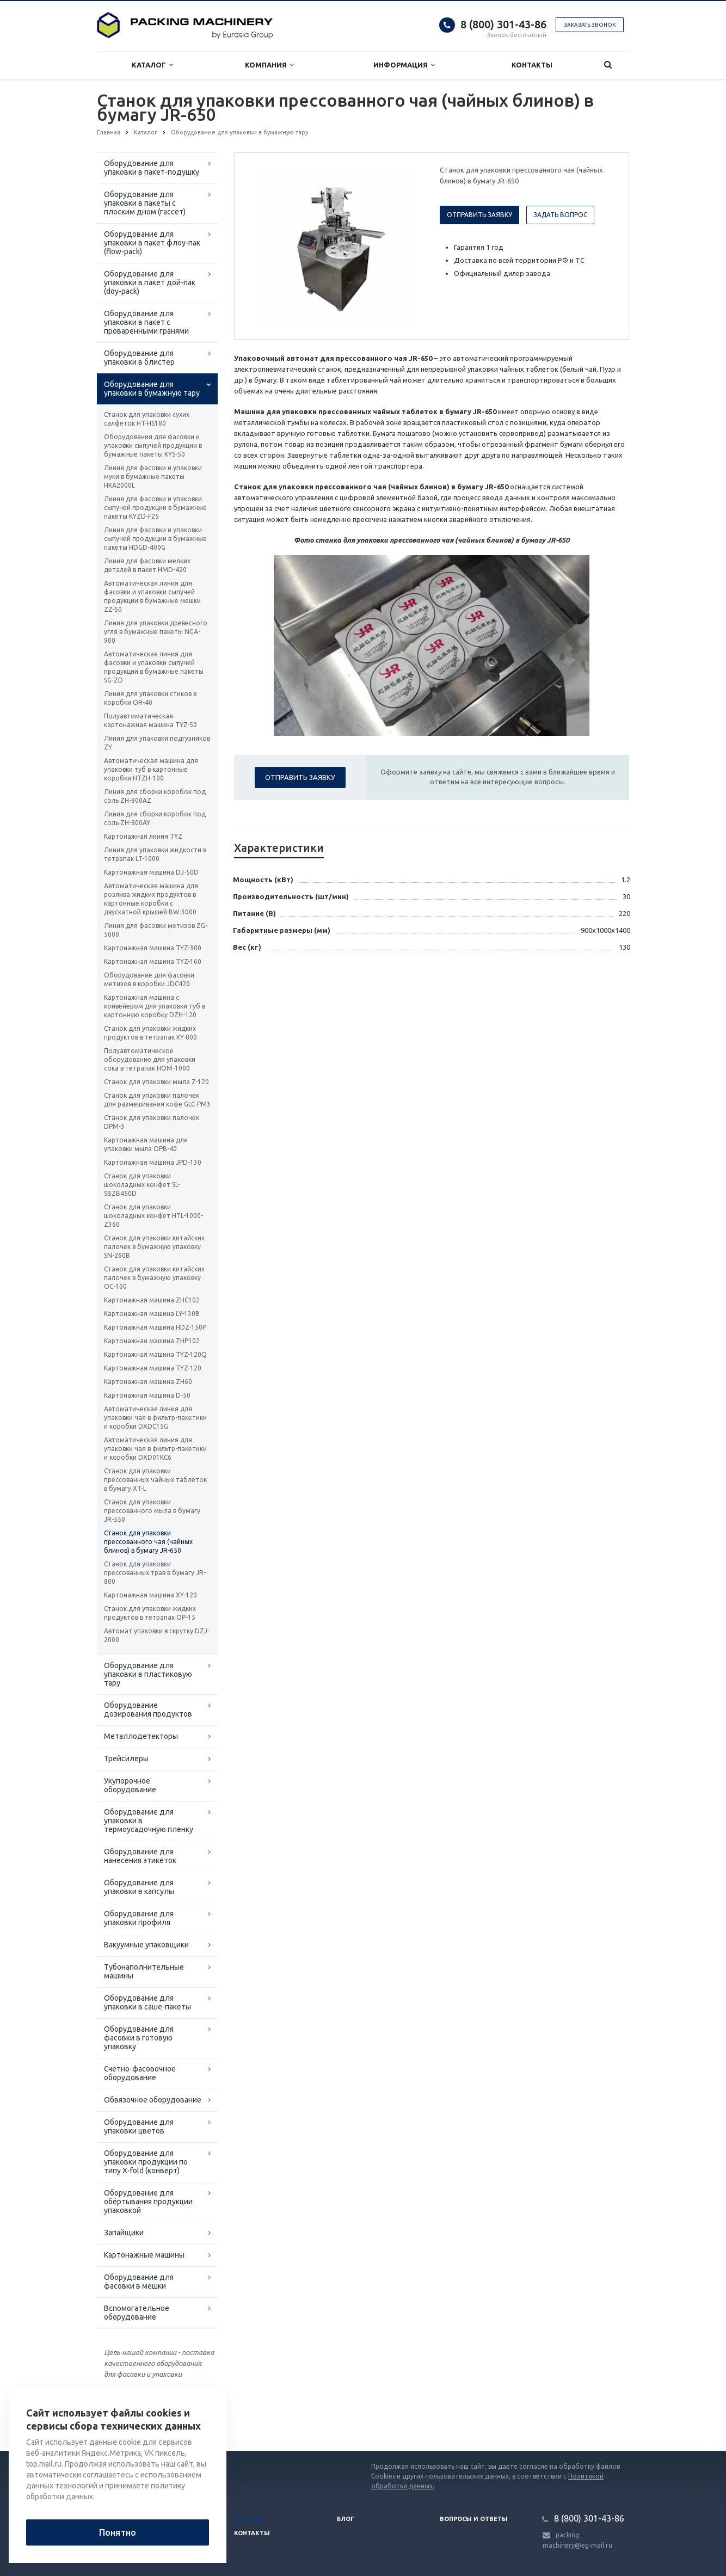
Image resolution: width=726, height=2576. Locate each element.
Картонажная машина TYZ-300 (152, 947)
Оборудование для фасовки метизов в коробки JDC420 (149, 979)
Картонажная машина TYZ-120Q (155, 1354)
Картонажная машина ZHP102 (152, 1340)
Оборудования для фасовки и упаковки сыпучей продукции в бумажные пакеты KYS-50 (153, 445)
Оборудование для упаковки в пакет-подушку (151, 167)
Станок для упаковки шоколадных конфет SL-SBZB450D (142, 1184)
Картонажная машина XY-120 (150, 1595)
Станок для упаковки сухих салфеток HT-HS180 (146, 419)
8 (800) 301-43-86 (503, 24)
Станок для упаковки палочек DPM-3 (151, 1122)
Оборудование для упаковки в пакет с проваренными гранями (146, 322)
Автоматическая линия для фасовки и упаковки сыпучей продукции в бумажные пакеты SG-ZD (154, 667)
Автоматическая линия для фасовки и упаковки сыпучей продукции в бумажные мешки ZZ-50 (152, 596)
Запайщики (124, 2232)
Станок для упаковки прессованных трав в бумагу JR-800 (155, 1572)
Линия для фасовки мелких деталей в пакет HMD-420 (147, 565)
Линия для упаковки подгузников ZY (157, 743)
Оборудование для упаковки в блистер (139, 357)
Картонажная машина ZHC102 (152, 1300)
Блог (345, 2519)
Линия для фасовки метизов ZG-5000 (155, 930)
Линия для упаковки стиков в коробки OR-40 (150, 698)
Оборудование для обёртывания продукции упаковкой (148, 2201)
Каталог (152, 65)
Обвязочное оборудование (152, 2099)
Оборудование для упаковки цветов (139, 2126)
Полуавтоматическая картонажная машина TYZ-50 (150, 720)
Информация (403, 65)
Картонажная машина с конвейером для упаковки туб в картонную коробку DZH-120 (154, 1006)
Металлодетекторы (141, 1736)
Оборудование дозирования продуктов (148, 1709)
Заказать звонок (590, 25)
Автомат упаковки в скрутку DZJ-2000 (157, 1635)
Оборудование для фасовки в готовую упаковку (139, 2038)
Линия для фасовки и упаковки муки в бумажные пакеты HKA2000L (153, 476)
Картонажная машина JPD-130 (152, 1162)
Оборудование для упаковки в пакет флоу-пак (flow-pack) (152, 243)
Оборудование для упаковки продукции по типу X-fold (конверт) (146, 2162)
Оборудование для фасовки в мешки (139, 2281)
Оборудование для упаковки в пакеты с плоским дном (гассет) (145, 203)
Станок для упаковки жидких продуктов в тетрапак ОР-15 (150, 1613)
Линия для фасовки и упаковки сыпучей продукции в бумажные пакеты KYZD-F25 (155, 507)
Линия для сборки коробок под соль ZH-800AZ (155, 796)
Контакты (532, 65)
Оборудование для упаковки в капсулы (139, 1887)
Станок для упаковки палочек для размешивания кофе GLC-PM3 (157, 1100)
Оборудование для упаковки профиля (139, 1918)
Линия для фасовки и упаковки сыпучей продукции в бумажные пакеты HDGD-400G (155, 538)
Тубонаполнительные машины (144, 1971)
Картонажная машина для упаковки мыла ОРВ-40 (146, 1144)
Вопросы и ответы (474, 2519)
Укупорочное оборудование (130, 1785)
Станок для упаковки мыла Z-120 (156, 1081)
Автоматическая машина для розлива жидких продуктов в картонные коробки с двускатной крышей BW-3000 (151, 898)
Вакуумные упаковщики (146, 1944)
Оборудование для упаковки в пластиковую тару (148, 1674)
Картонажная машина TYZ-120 (152, 1368)
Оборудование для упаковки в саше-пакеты (147, 2002)
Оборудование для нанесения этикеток (140, 1856)
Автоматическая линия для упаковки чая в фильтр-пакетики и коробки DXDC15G (155, 1417)
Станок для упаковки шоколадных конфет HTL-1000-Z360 (153, 1215)
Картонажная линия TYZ (143, 836)
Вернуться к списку (132, 2416)
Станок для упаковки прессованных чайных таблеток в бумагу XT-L (155, 1479)
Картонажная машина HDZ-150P (155, 1327)
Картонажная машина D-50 (147, 1395)
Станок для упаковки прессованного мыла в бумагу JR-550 (152, 1510)
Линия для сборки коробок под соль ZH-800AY (155, 818)
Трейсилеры (126, 1758)
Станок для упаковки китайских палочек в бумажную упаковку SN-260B (154, 1246)
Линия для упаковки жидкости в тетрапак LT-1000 (155, 854)
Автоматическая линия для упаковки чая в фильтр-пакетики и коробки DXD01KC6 (155, 1448)
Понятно (117, 2532)
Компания (269, 65)
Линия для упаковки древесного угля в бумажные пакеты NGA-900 (155, 631)
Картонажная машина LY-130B (152, 1313)
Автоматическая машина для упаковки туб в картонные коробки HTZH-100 (151, 769)
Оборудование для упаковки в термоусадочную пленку (148, 1820)
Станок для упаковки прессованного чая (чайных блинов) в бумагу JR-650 (148, 1541)
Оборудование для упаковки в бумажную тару (152, 388)
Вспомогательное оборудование (136, 2312)
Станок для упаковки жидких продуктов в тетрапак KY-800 (150, 1033)
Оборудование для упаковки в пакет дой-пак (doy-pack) (149, 282)
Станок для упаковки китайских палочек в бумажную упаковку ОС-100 (154, 1277)
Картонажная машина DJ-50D (151, 872)
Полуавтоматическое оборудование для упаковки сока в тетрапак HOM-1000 (149, 1059)
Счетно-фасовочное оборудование (140, 2073)
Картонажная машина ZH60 (148, 1381)
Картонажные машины (144, 2255)
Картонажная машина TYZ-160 (152, 961)
